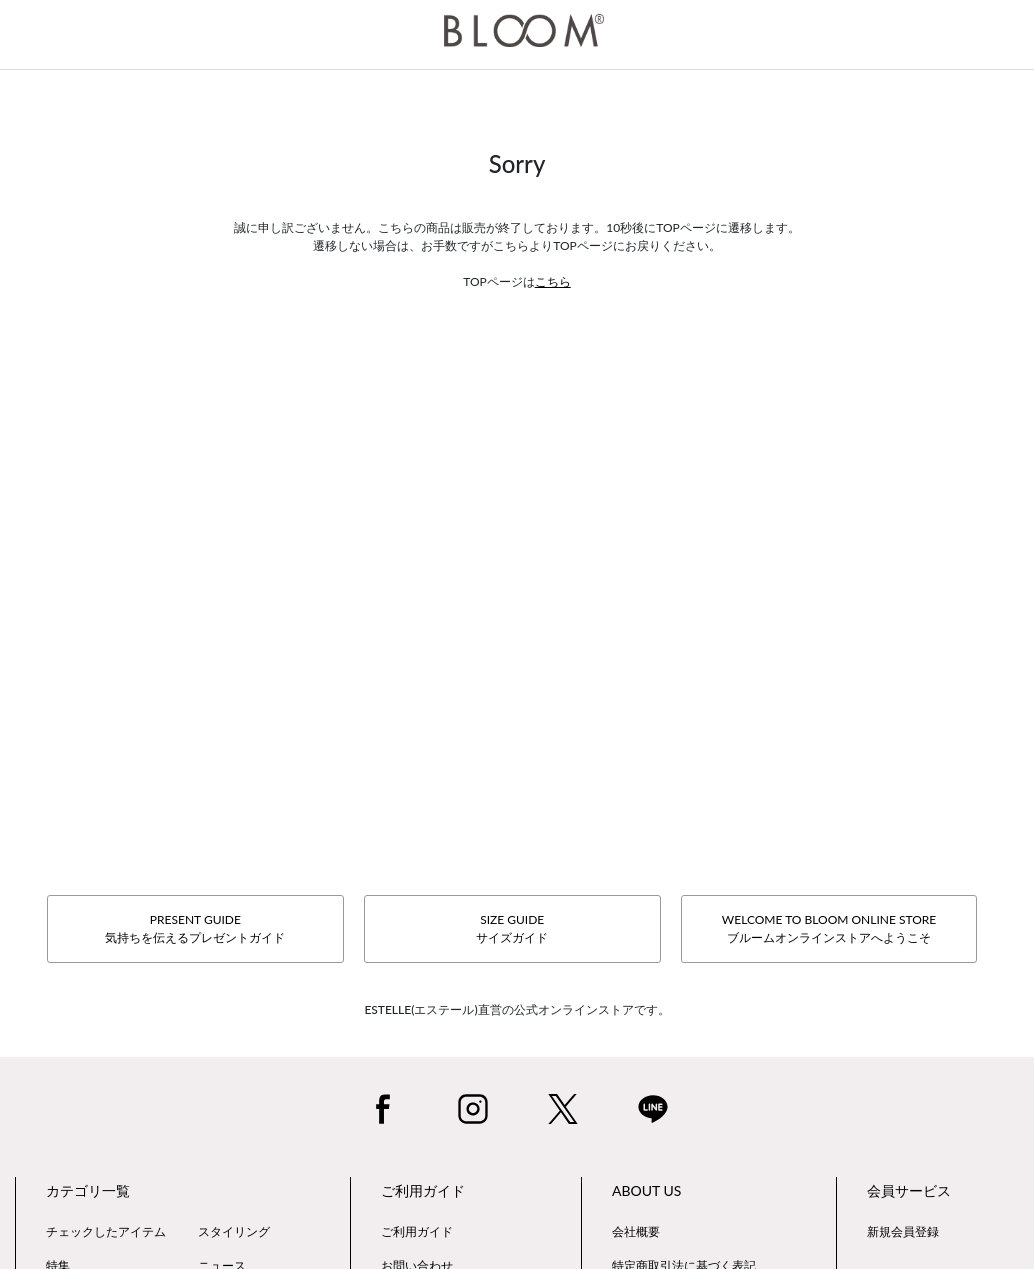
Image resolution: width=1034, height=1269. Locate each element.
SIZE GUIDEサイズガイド (512, 928)
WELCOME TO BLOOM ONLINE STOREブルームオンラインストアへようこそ (829, 928)
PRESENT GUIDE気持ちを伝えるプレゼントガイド (195, 928)
